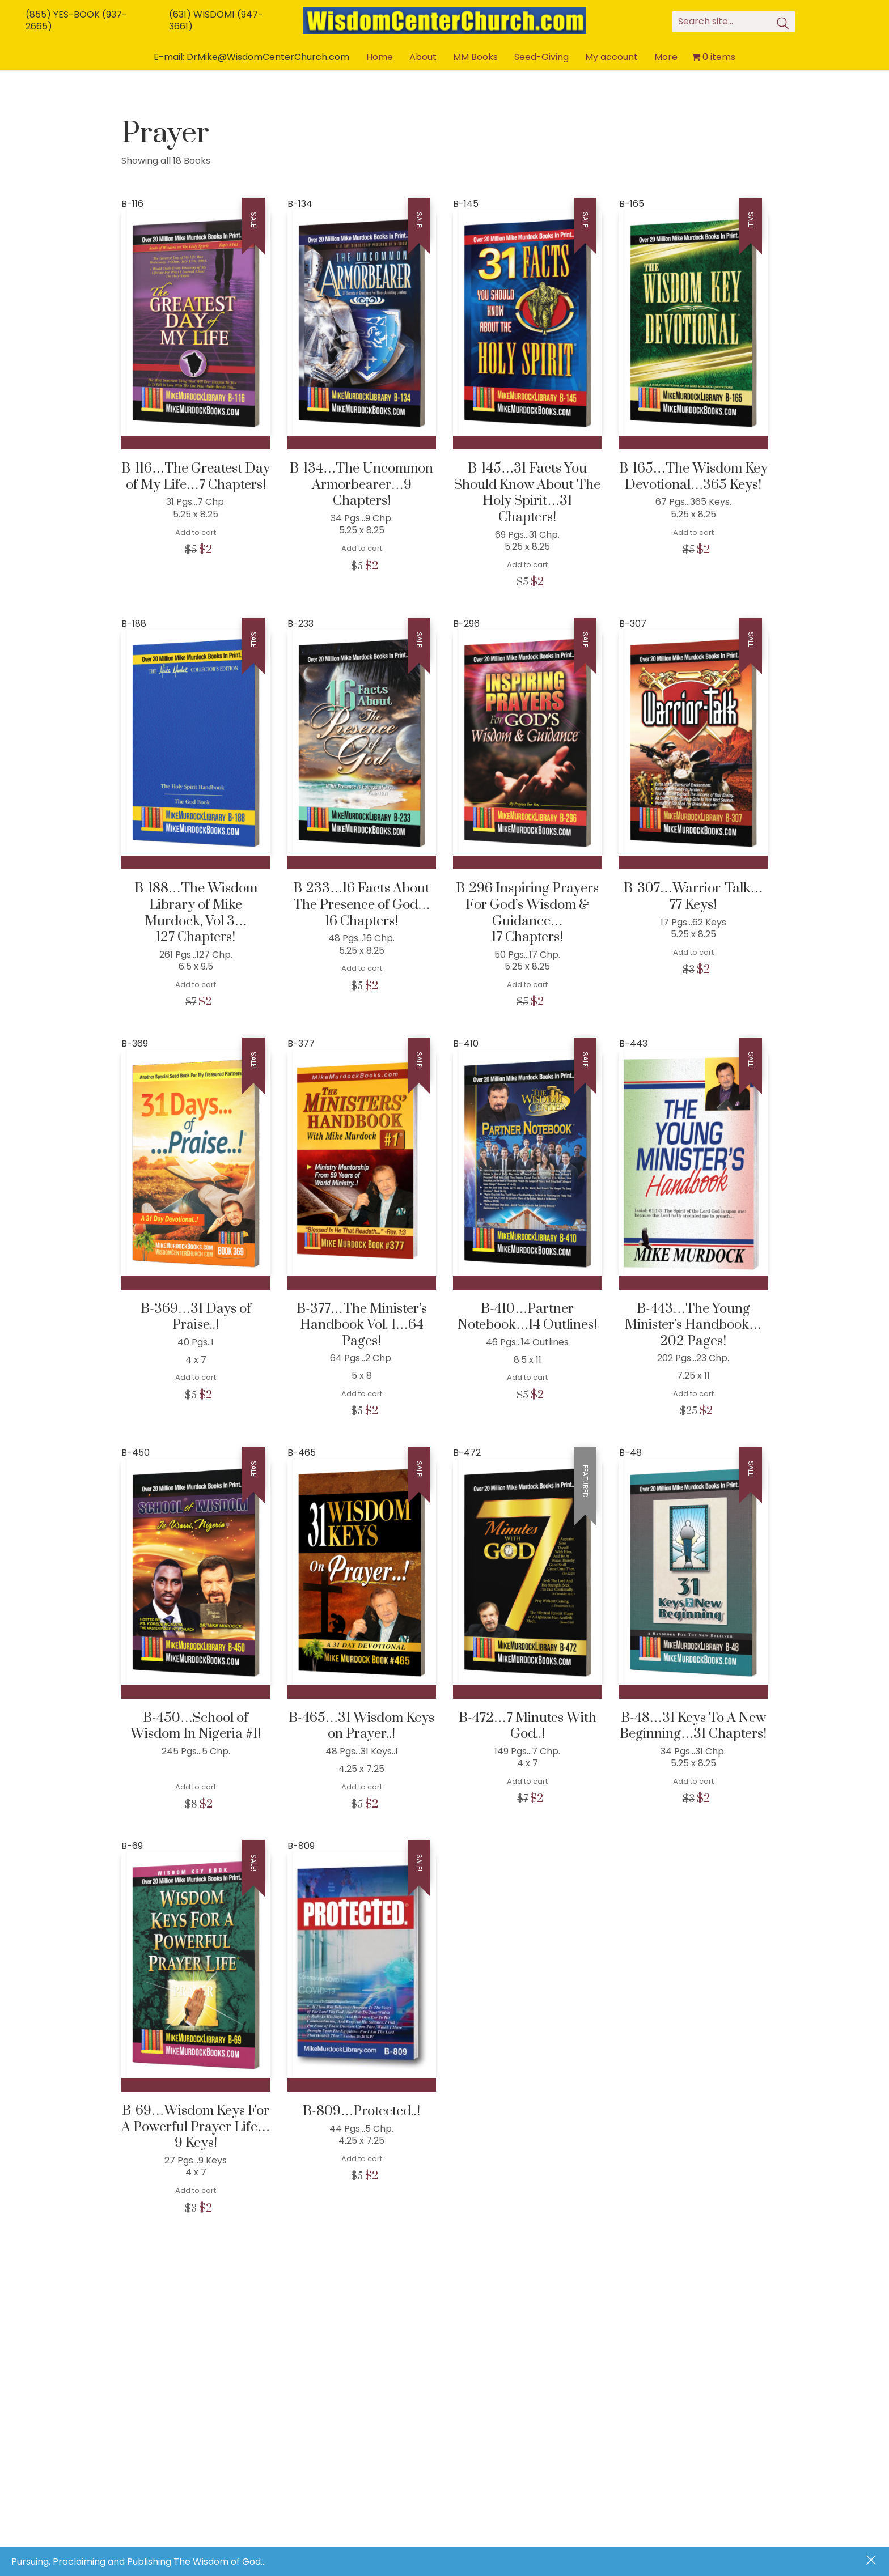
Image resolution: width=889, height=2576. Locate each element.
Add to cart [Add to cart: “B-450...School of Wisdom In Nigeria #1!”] (195, 1787)
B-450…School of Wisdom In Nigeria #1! (195, 1726)
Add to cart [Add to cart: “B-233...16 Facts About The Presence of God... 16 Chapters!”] (361, 968)
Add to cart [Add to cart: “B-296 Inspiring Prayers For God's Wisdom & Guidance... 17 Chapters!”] (527, 984)
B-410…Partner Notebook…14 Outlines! (527, 1317)
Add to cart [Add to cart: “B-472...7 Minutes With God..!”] (527, 1781)
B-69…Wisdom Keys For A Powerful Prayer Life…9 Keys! (195, 2127)
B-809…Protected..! (361, 2111)
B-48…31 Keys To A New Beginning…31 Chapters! (693, 1726)
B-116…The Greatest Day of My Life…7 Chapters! (195, 477)
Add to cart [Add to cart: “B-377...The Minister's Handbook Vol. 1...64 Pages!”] (361, 1393)
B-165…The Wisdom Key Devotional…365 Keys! (693, 477)
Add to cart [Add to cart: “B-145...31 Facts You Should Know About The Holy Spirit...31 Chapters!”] (527, 564)
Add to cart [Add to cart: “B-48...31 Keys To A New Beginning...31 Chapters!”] (693, 1781)
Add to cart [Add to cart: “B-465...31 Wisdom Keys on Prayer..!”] (361, 1787)
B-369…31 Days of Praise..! (196, 1317)
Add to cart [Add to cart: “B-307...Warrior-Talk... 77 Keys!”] (693, 952)
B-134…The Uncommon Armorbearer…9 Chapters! (361, 485)
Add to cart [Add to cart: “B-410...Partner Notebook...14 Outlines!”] (527, 1377)
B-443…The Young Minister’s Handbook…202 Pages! (693, 1325)
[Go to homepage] (444, 20)
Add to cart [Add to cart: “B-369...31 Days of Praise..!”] (195, 1377)
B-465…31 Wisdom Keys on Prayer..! (361, 1726)
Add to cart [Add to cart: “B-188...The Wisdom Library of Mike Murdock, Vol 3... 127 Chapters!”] (195, 984)
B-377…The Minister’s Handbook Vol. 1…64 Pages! (362, 1325)
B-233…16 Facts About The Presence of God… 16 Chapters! (361, 905)
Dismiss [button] (872, 2561)
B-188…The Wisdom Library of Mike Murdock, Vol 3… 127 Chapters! (195, 913)
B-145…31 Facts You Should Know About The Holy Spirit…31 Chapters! (527, 493)
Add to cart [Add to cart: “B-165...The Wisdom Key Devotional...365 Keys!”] (693, 532)
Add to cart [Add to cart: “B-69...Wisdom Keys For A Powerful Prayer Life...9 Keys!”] (195, 2190)
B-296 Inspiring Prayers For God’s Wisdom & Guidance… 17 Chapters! (527, 913)
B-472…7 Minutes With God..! (527, 1726)
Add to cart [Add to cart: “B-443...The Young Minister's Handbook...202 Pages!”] (693, 1393)
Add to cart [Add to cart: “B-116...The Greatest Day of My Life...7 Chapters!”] (195, 532)
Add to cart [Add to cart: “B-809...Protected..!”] (361, 2158)
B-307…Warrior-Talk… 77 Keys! (693, 897)
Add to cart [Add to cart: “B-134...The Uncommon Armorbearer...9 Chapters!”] (361, 548)
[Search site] (783, 24)
